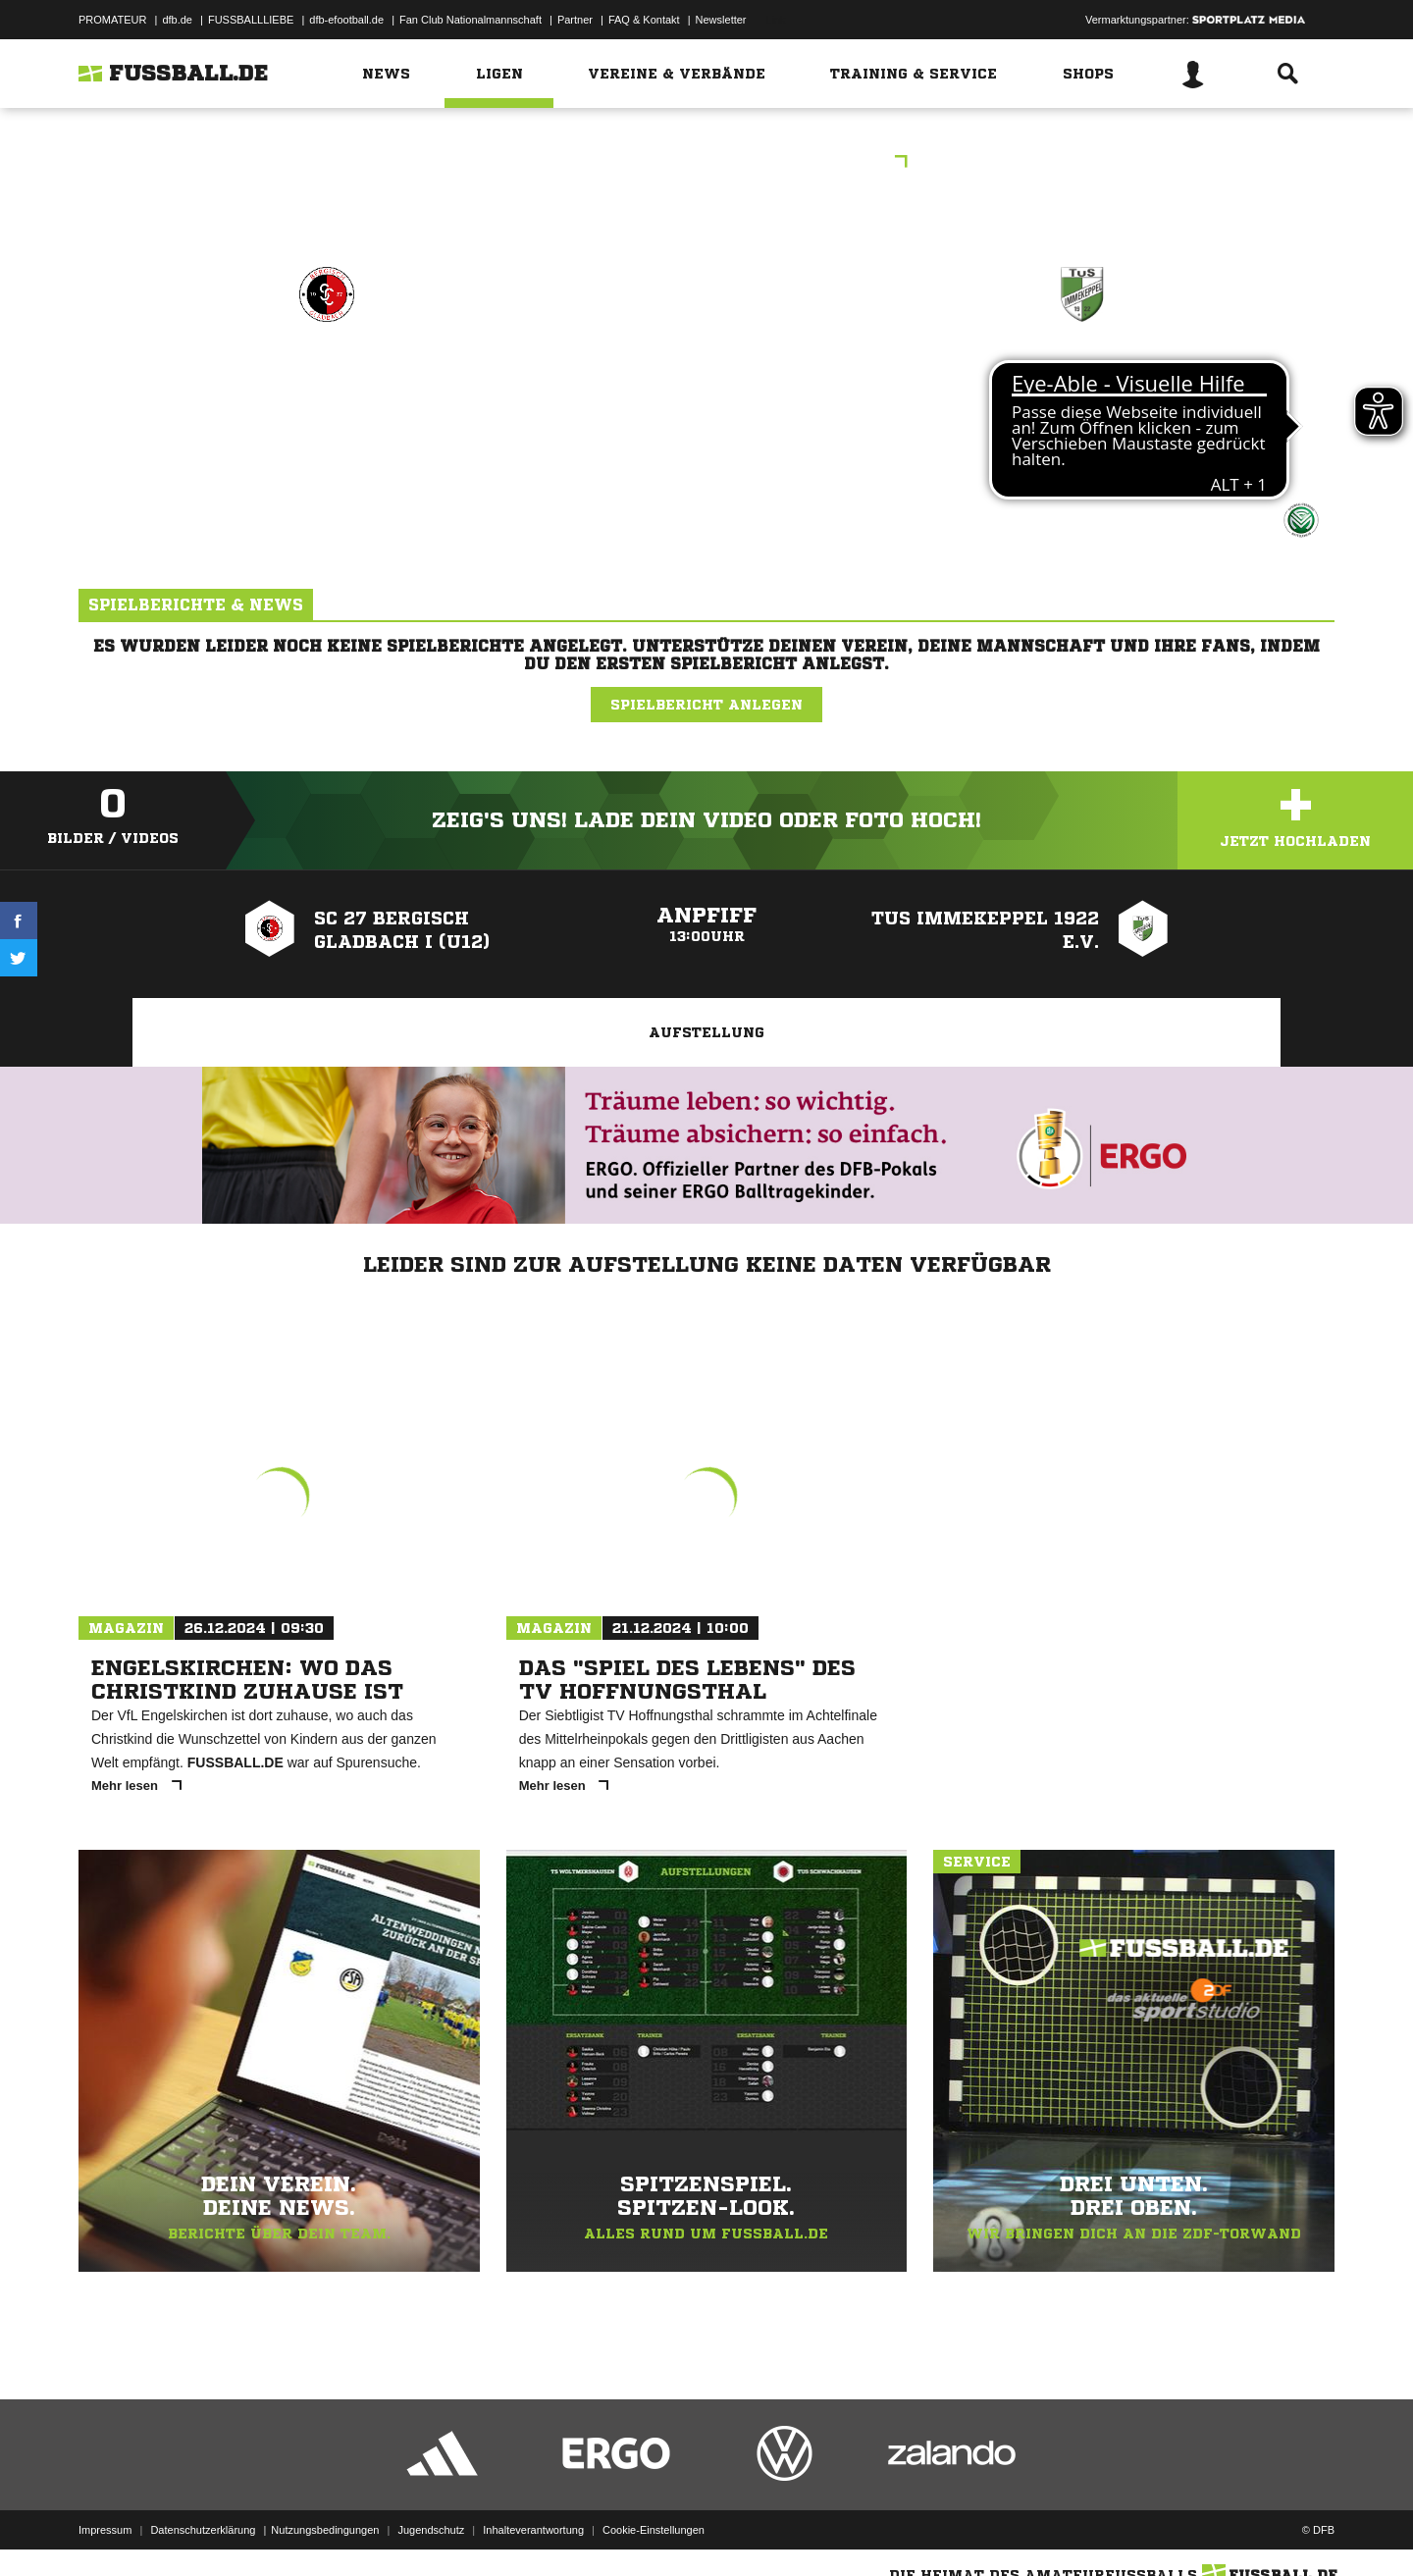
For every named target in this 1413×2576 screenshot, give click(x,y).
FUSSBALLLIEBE (250, 20)
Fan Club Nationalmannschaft (470, 20)
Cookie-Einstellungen (653, 2530)
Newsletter (721, 20)
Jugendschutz (430, 2530)
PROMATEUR (112, 20)
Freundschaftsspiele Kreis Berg (707, 163)
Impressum (104, 2530)
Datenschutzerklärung (202, 2530)
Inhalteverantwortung (533, 2530)
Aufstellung (706, 1032)
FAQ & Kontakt (644, 20)
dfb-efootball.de (346, 20)
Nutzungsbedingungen (325, 2530)
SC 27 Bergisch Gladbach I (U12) (327, 392)
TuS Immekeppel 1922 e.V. (1082, 379)
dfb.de (177, 20)
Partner (575, 20)
